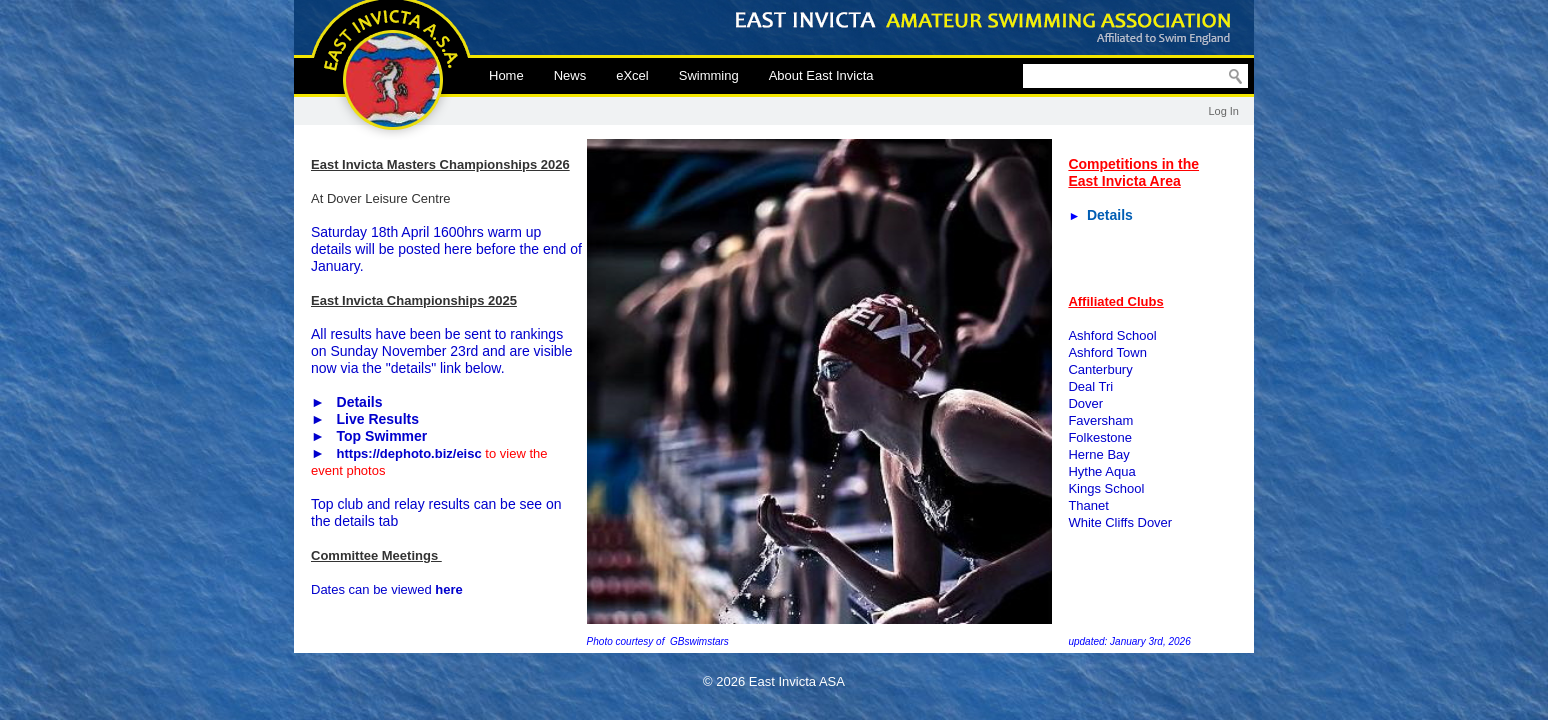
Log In (1223, 111)
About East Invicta (821, 75)
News (570, 75)
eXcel (632, 75)
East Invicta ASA (391, 70)
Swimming (709, 75)
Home (506, 75)
